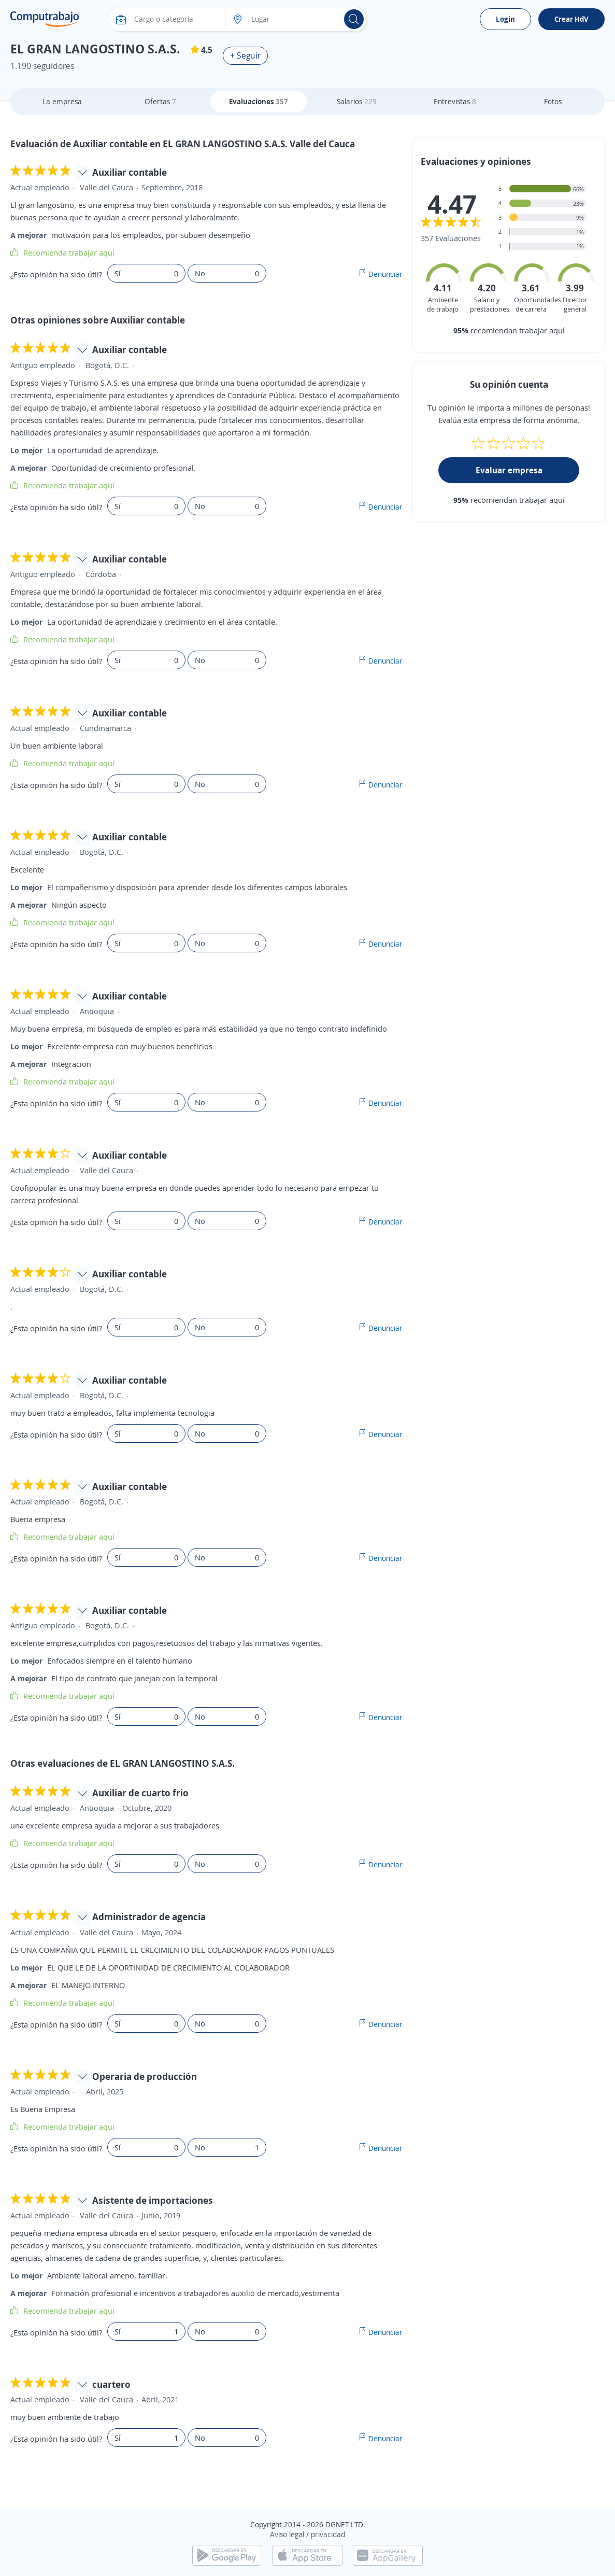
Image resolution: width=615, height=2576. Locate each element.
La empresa (62, 101)
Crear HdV (571, 19)
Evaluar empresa (509, 470)
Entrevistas (455, 101)
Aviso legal (287, 2534)
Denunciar (385, 274)
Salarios (357, 101)
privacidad (328, 2534)
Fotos (553, 101)
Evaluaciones (258, 101)
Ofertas (160, 101)
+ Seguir (245, 55)
